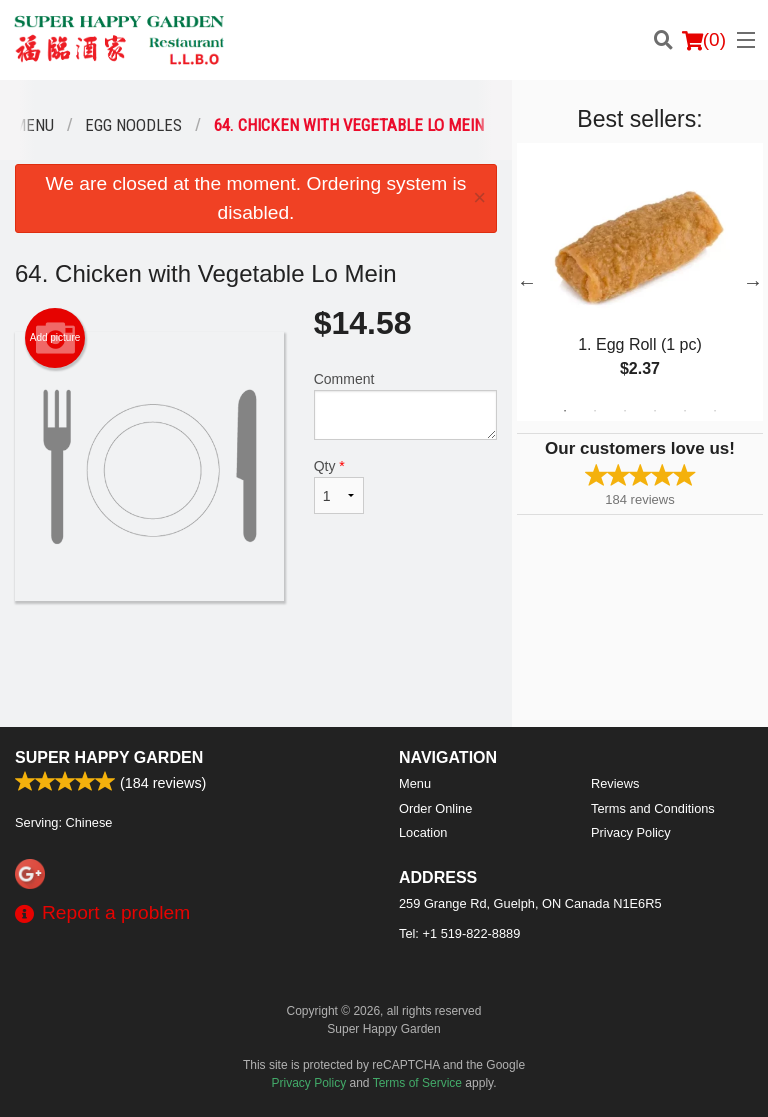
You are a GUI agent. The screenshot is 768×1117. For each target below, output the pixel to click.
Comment (405, 405)
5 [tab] (685, 411)
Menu (415, 783)
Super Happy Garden (109, 757)
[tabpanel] (640, 282)
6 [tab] (715, 411)
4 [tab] (655, 411)
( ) (704, 40)
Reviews (615, 783)
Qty (339, 486)
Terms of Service (417, 1083)
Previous (527, 282)
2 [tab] (595, 411)
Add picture (55, 338)
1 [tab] (565, 411)
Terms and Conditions (653, 808)
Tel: (459, 933)
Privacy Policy (631, 832)
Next (753, 282)
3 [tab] (625, 411)
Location (423, 832)
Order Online (435, 808)
